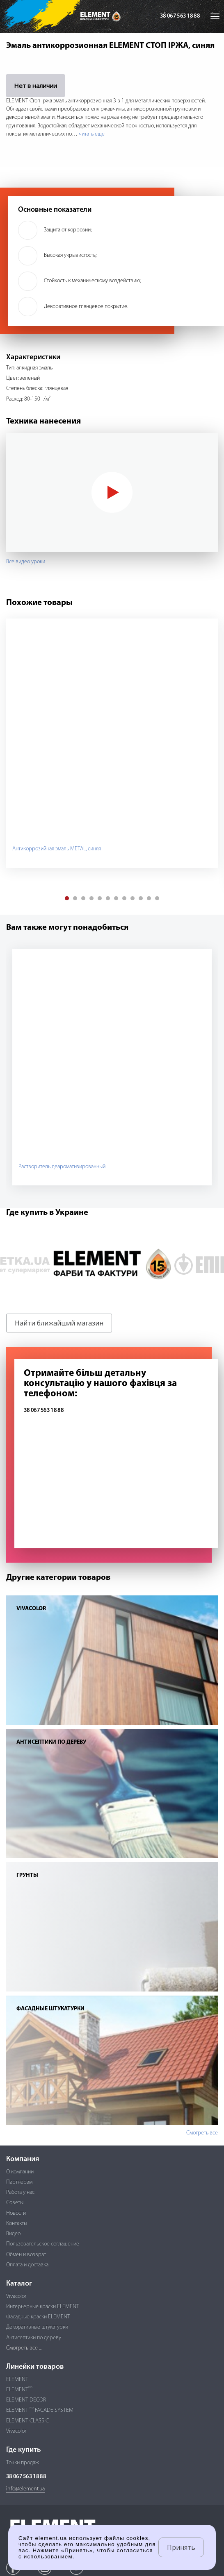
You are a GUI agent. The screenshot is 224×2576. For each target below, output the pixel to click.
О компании (20, 2172)
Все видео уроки (25, 562)
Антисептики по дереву (33, 2338)
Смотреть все (202, 2133)
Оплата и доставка (27, 2265)
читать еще (92, 134)
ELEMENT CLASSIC (27, 2421)
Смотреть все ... (23, 2348)
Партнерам (19, 2182)
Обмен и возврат (26, 2255)
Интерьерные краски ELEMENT (42, 2307)
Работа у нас (20, 2192)
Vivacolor (16, 2296)
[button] (67, 898)
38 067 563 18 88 (180, 16)
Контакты (16, 2223)
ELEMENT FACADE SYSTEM (39, 2410)
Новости (16, 2213)
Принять (181, 2547)
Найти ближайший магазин (59, 1323)
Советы (14, 2203)
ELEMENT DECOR (26, 2400)
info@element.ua (25, 2489)
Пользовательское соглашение (42, 2244)
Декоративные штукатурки (37, 2327)
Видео (13, 2234)
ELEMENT (17, 2380)
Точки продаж (22, 2463)
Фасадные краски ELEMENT (38, 2317)
